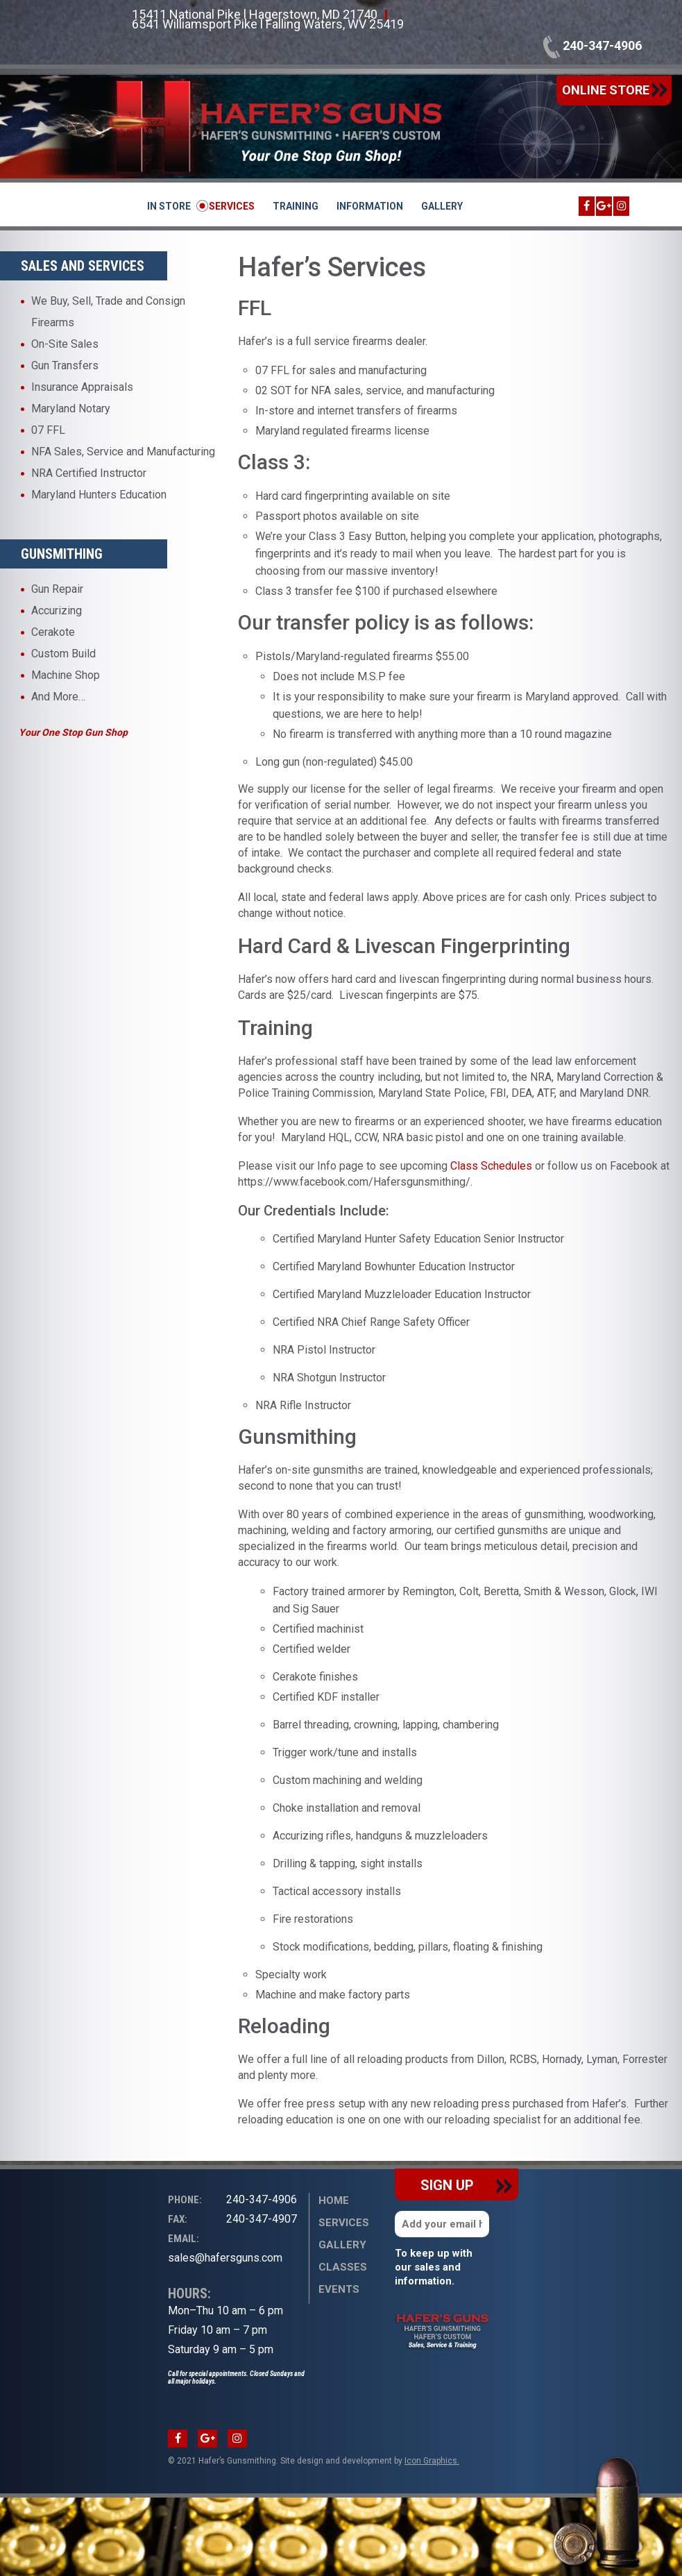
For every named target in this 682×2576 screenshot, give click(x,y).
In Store (169, 206)
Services (232, 206)
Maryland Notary (70, 408)
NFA (41, 451)
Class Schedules (491, 1165)
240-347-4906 (592, 45)
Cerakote (53, 632)
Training (295, 206)
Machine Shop (65, 675)
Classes (342, 2267)
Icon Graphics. (431, 2461)
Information (369, 206)
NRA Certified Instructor (88, 473)
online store (614, 90)
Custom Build (63, 653)
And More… (58, 696)
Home (333, 2200)
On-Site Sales (65, 344)
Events (338, 2289)
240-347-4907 (232, 2219)
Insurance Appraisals (82, 387)
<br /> (83, 2234)
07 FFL (48, 430)
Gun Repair (57, 589)
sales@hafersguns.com (225, 2246)
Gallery (442, 206)
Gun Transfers (65, 365)
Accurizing (56, 610)
